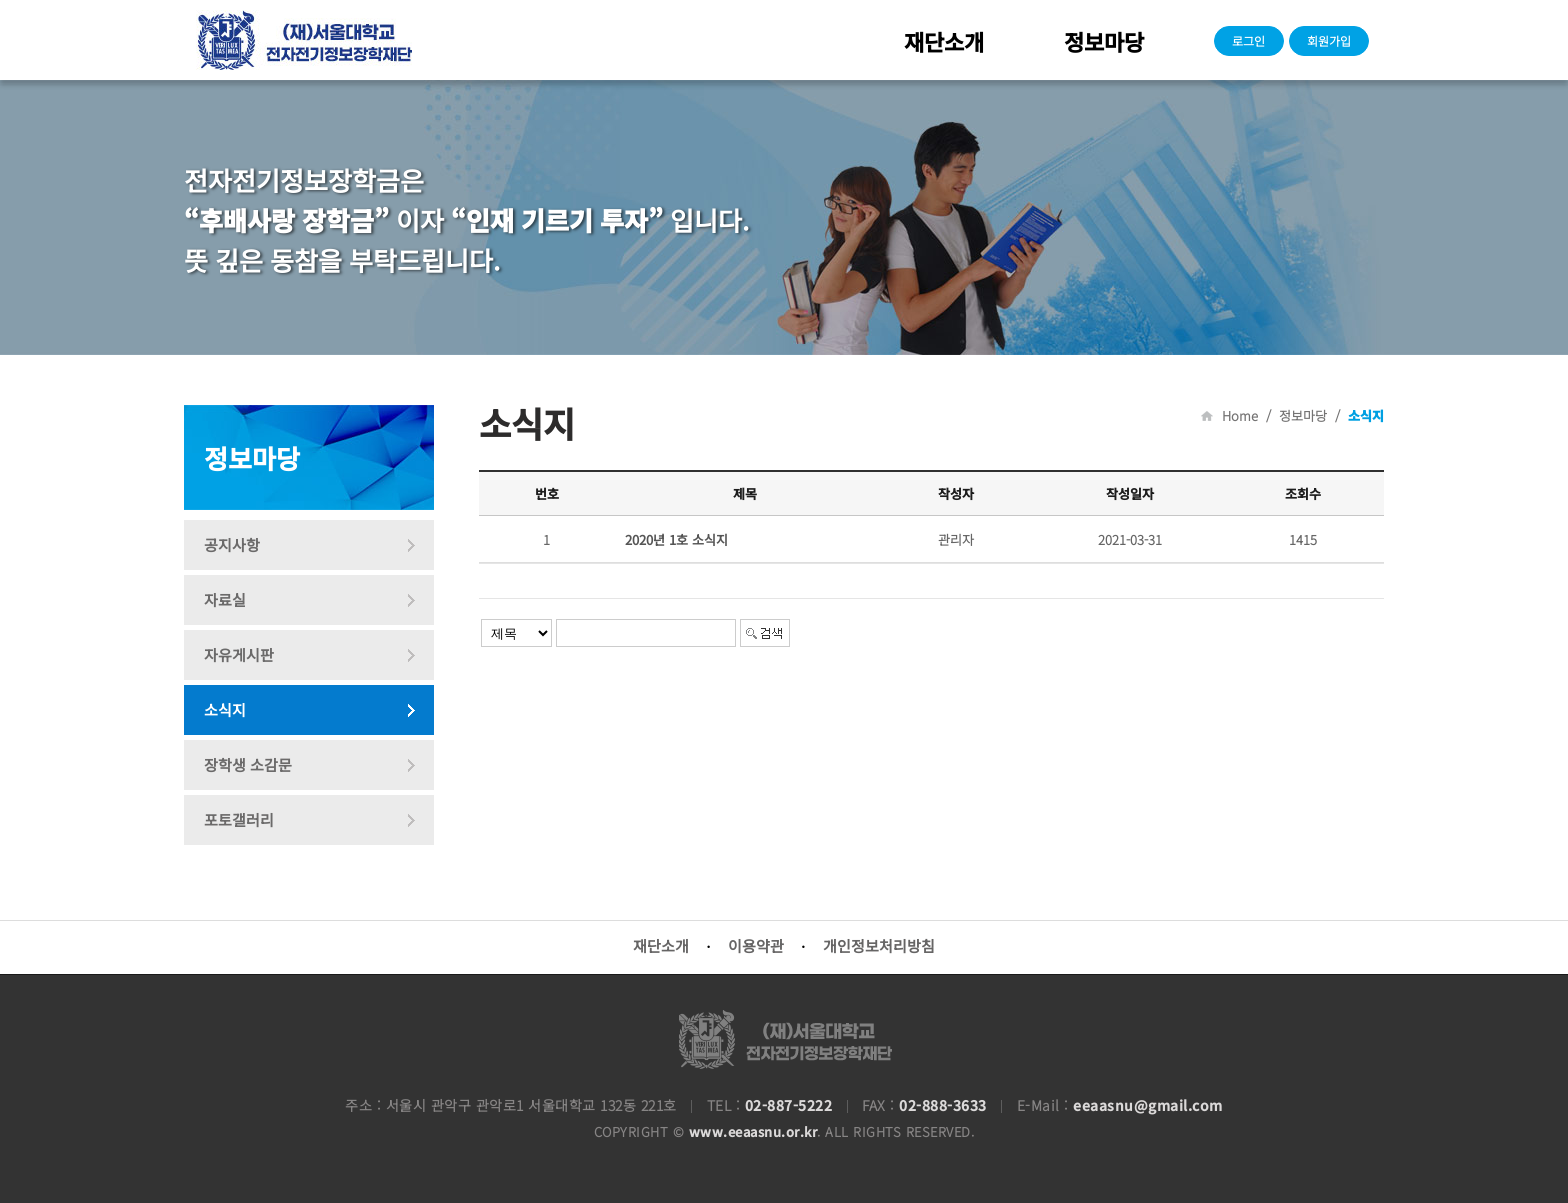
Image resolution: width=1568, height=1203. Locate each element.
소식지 (225, 709)
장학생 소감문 (248, 764)
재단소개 (944, 41)
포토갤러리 (239, 819)
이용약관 (756, 945)
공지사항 (232, 544)
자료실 (225, 599)
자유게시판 (239, 654)
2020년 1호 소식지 (676, 539)
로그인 (1248, 40)
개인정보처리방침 (879, 945)
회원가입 (1329, 40)
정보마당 (1104, 41)
